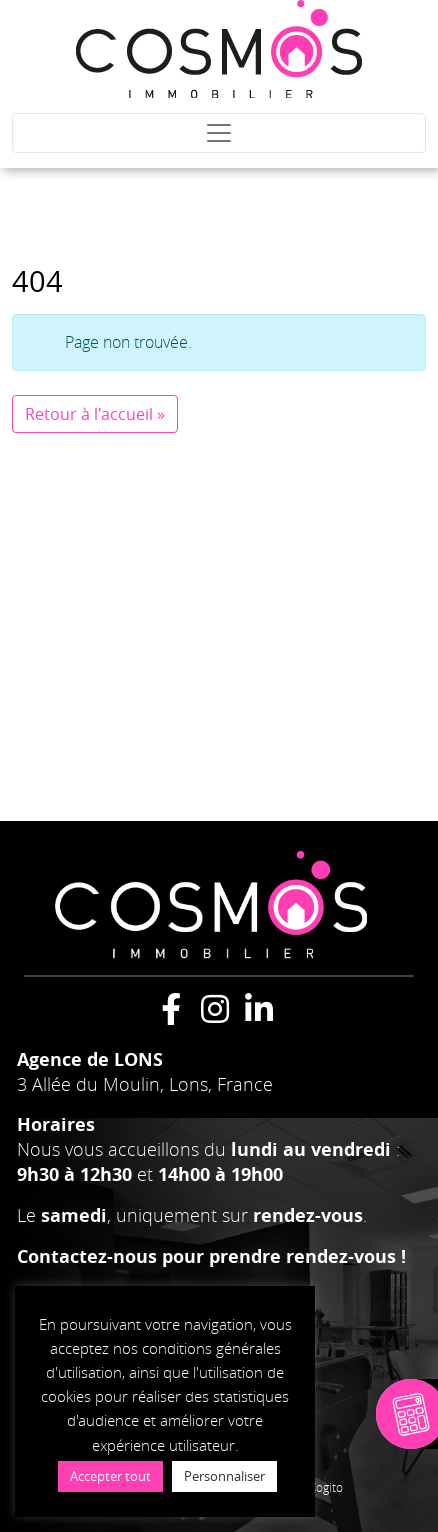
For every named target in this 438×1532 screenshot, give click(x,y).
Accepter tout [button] (110, 1476)
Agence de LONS (90, 1059)
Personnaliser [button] (224, 1476)
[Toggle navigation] (219, 133)
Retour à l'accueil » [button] (95, 414)
